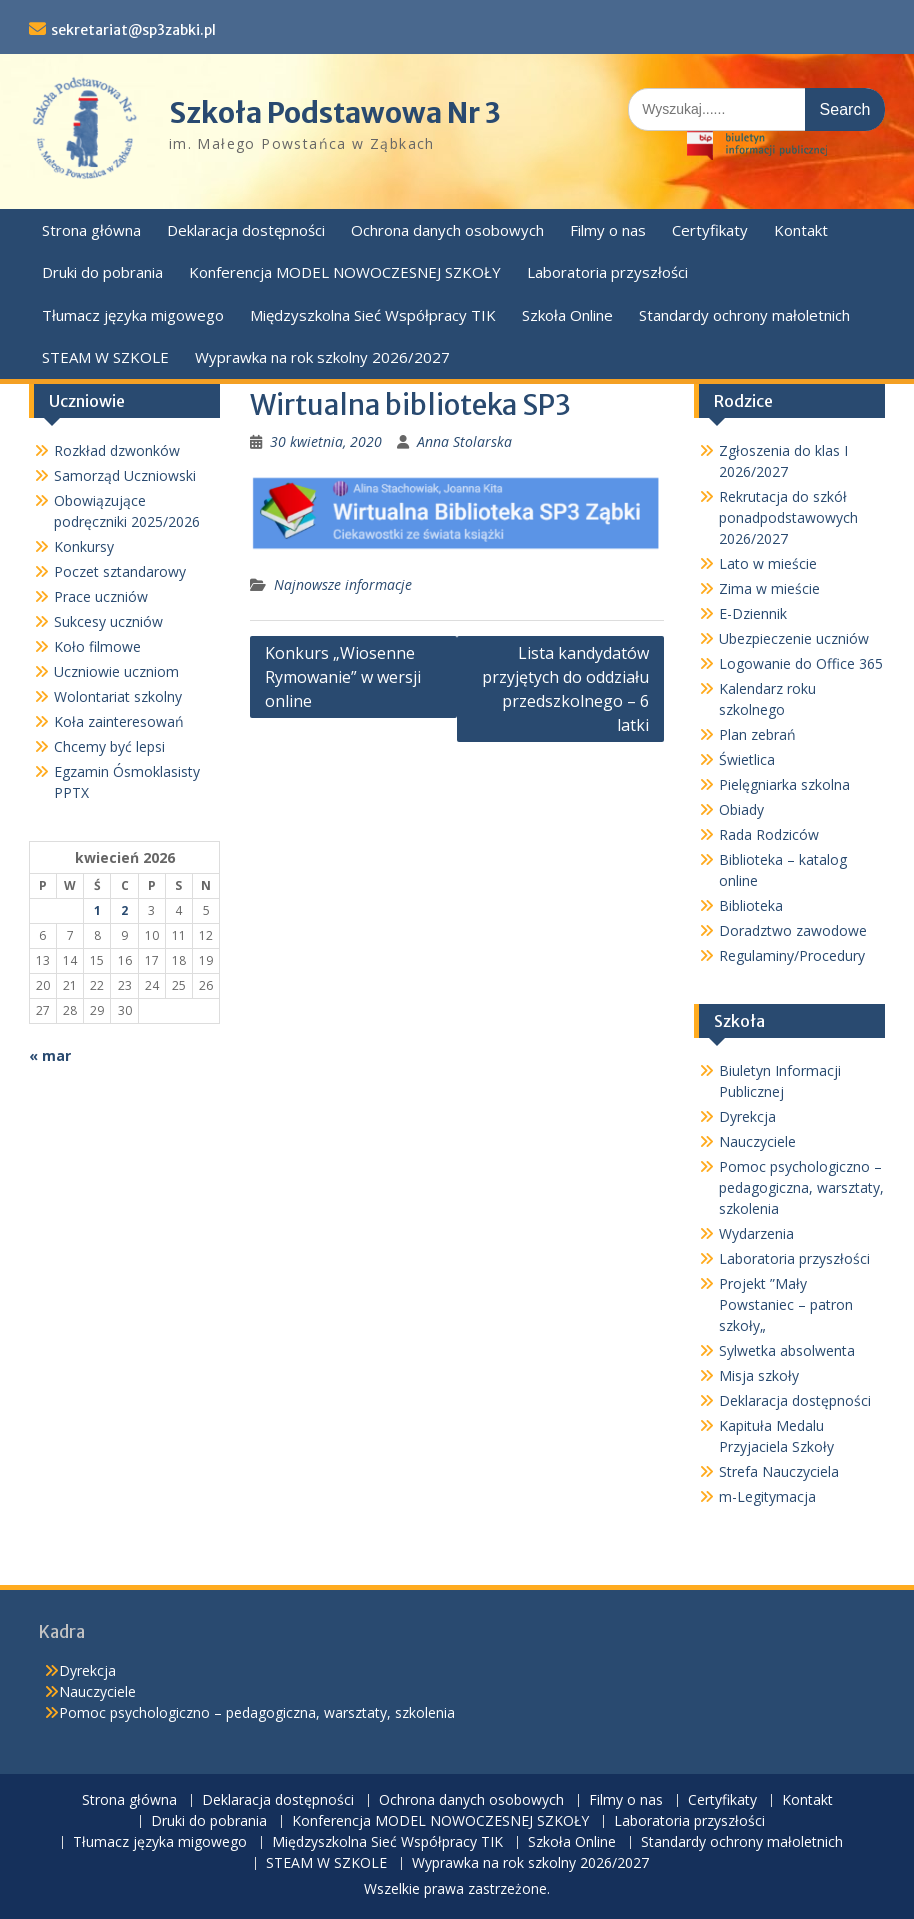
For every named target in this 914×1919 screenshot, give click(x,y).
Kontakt (801, 230)
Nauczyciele (757, 1141)
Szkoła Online (567, 315)
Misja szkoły (759, 1375)
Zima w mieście (769, 588)
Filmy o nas (608, 230)
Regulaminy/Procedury (792, 955)
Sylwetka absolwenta (787, 1350)
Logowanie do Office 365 (801, 663)
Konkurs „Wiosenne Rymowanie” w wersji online (343, 677)
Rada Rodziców (769, 834)
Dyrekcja (747, 1116)
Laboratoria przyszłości (607, 272)
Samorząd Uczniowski (125, 475)
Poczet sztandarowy (120, 571)
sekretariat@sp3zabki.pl (133, 30)
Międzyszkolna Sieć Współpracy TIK (373, 315)
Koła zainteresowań (119, 721)
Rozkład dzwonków (117, 450)
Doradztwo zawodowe (793, 930)
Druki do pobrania (102, 272)
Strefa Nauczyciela (779, 1471)
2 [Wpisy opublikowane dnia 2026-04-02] (124, 910)
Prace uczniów (101, 596)
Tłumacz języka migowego (133, 315)
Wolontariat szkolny (118, 696)
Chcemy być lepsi (109, 746)
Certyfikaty (710, 230)
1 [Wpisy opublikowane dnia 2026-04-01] (97, 910)
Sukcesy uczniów (108, 621)
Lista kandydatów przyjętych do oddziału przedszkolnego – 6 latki (565, 689)
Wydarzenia (756, 1233)
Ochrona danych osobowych (447, 230)
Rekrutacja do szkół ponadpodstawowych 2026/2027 (788, 517)
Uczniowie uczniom (116, 671)
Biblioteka (751, 905)
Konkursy (84, 546)
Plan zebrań (757, 734)
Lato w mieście (768, 563)
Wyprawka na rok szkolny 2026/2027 (322, 357)
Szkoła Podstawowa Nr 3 (335, 113)
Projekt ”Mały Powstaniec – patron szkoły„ (786, 1304)
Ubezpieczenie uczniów (794, 638)
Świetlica (747, 759)
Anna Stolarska (464, 441)
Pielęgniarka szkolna (784, 784)
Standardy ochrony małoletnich (744, 315)
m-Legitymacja (767, 1496)
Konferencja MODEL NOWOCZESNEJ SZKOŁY (345, 272)
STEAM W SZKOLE (105, 357)
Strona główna (91, 230)
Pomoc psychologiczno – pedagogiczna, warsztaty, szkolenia (801, 1187)
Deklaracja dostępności (246, 230)
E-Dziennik (753, 613)
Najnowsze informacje (343, 584)
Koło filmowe (97, 646)
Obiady (741, 809)
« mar (50, 1055)
